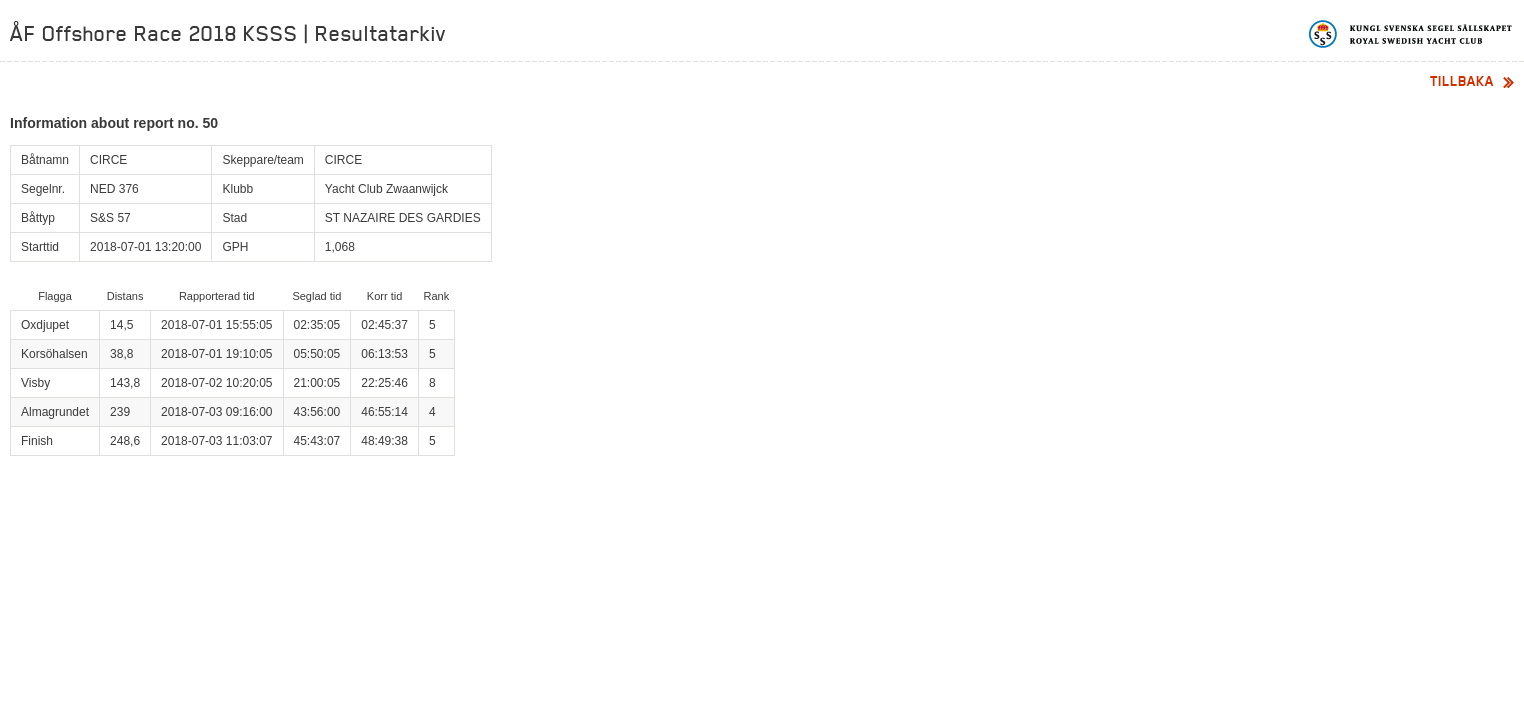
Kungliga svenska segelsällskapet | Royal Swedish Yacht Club (1411, 34)
